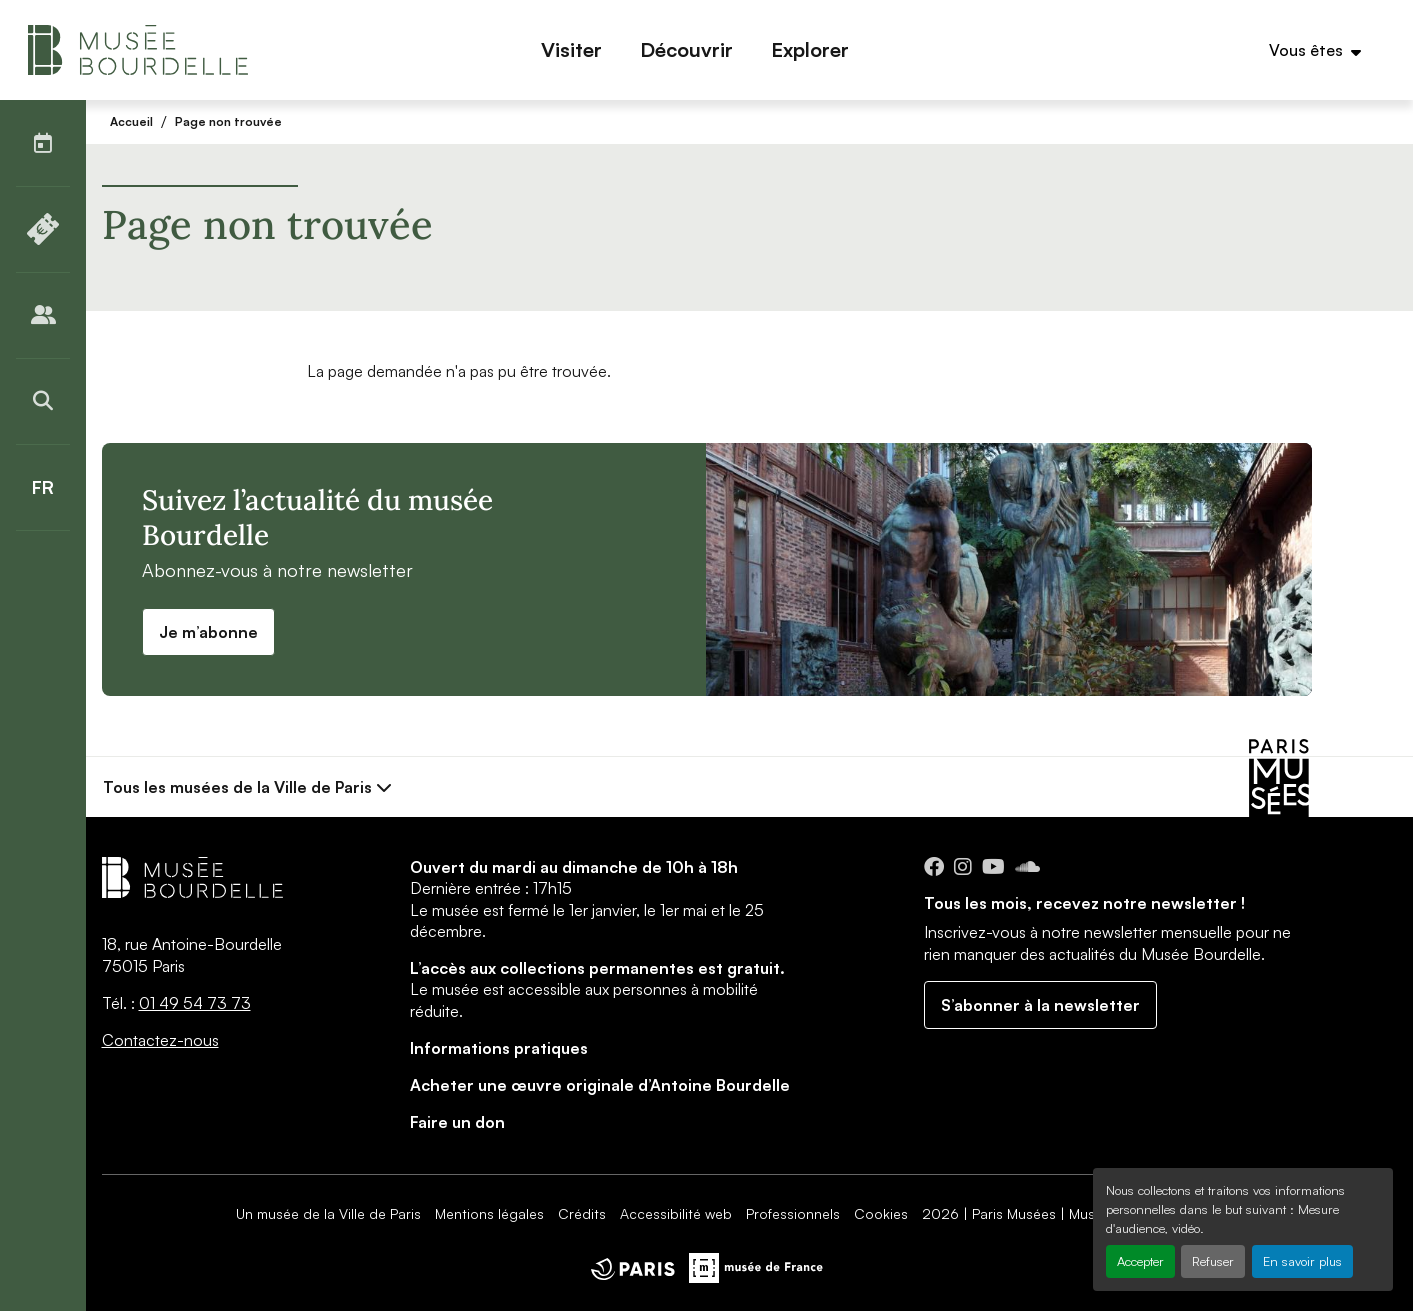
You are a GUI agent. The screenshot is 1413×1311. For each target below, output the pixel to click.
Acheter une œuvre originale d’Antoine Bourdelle (600, 1085)
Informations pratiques (499, 1048)
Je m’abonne (208, 632)
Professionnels (793, 1213)
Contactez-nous (160, 1040)
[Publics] (43, 315)
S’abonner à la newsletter (1040, 1005)
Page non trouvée (228, 121)
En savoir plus (1302, 1261)
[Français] (43, 487)
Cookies (881, 1213)
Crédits (582, 1213)
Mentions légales (489, 1213)
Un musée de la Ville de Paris (328, 1213)
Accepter (1140, 1261)
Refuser (1213, 1261)
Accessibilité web (676, 1213)
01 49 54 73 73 (195, 1003)
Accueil (131, 121)
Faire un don (457, 1122)
